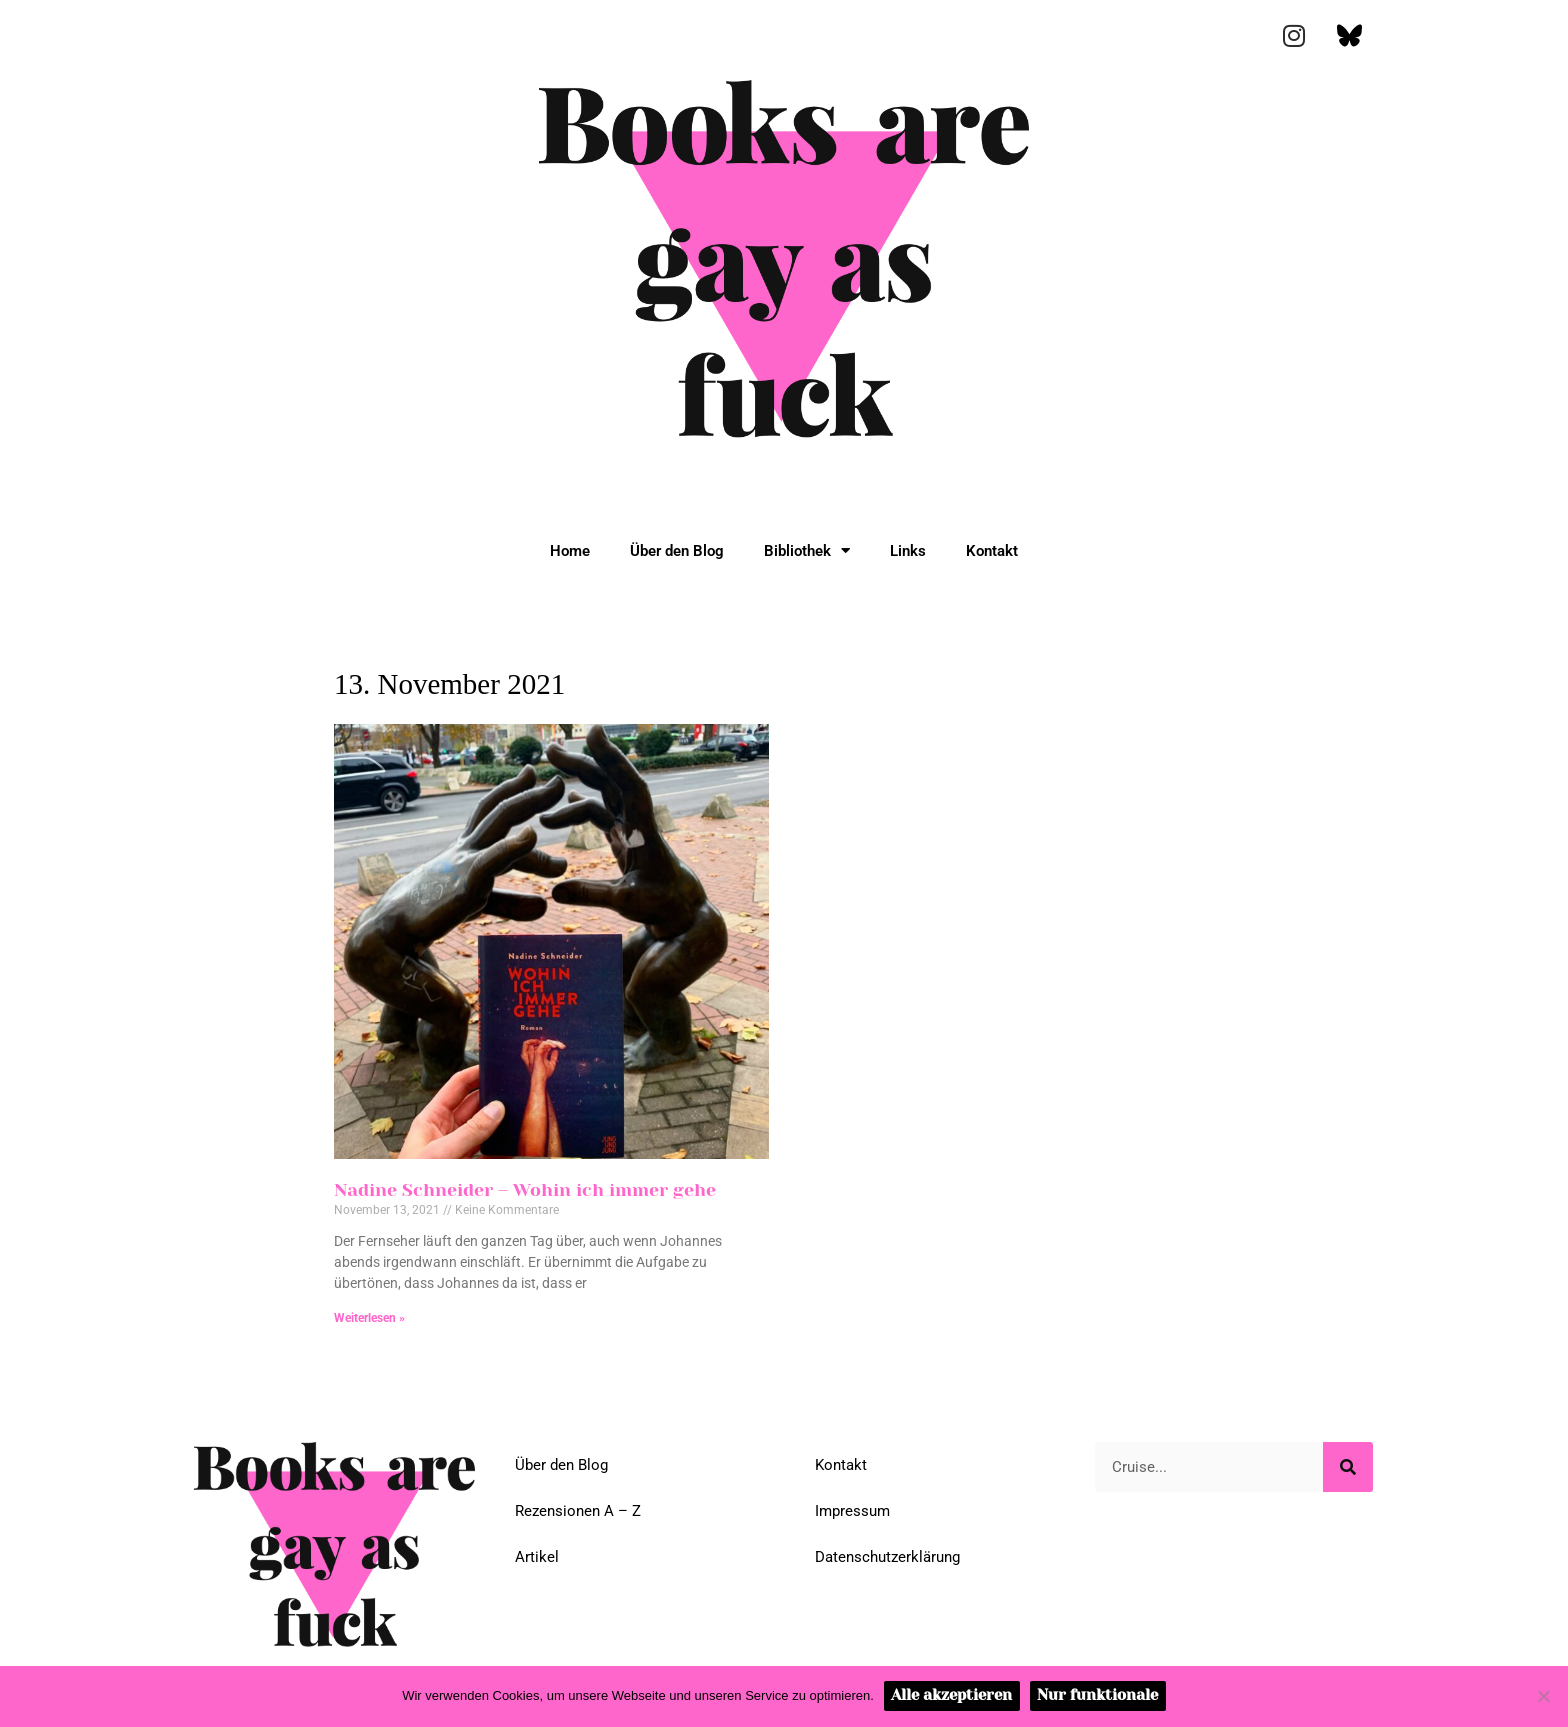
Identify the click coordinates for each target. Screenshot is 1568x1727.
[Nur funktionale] (1543, 1696)
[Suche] (1348, 1467)
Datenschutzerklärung (887, 1557)
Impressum (852, 1511)
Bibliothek (807, 550)
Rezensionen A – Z (578, 1511)
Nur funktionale (1097, 1695)
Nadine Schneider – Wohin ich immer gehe (525, 1190)
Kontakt (992, 551)
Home (570, 551)
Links (908, 551)
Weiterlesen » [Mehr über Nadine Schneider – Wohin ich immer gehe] (369, 1318)
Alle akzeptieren (951, 1695)
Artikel (537, 1557)
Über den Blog (677, 551)
